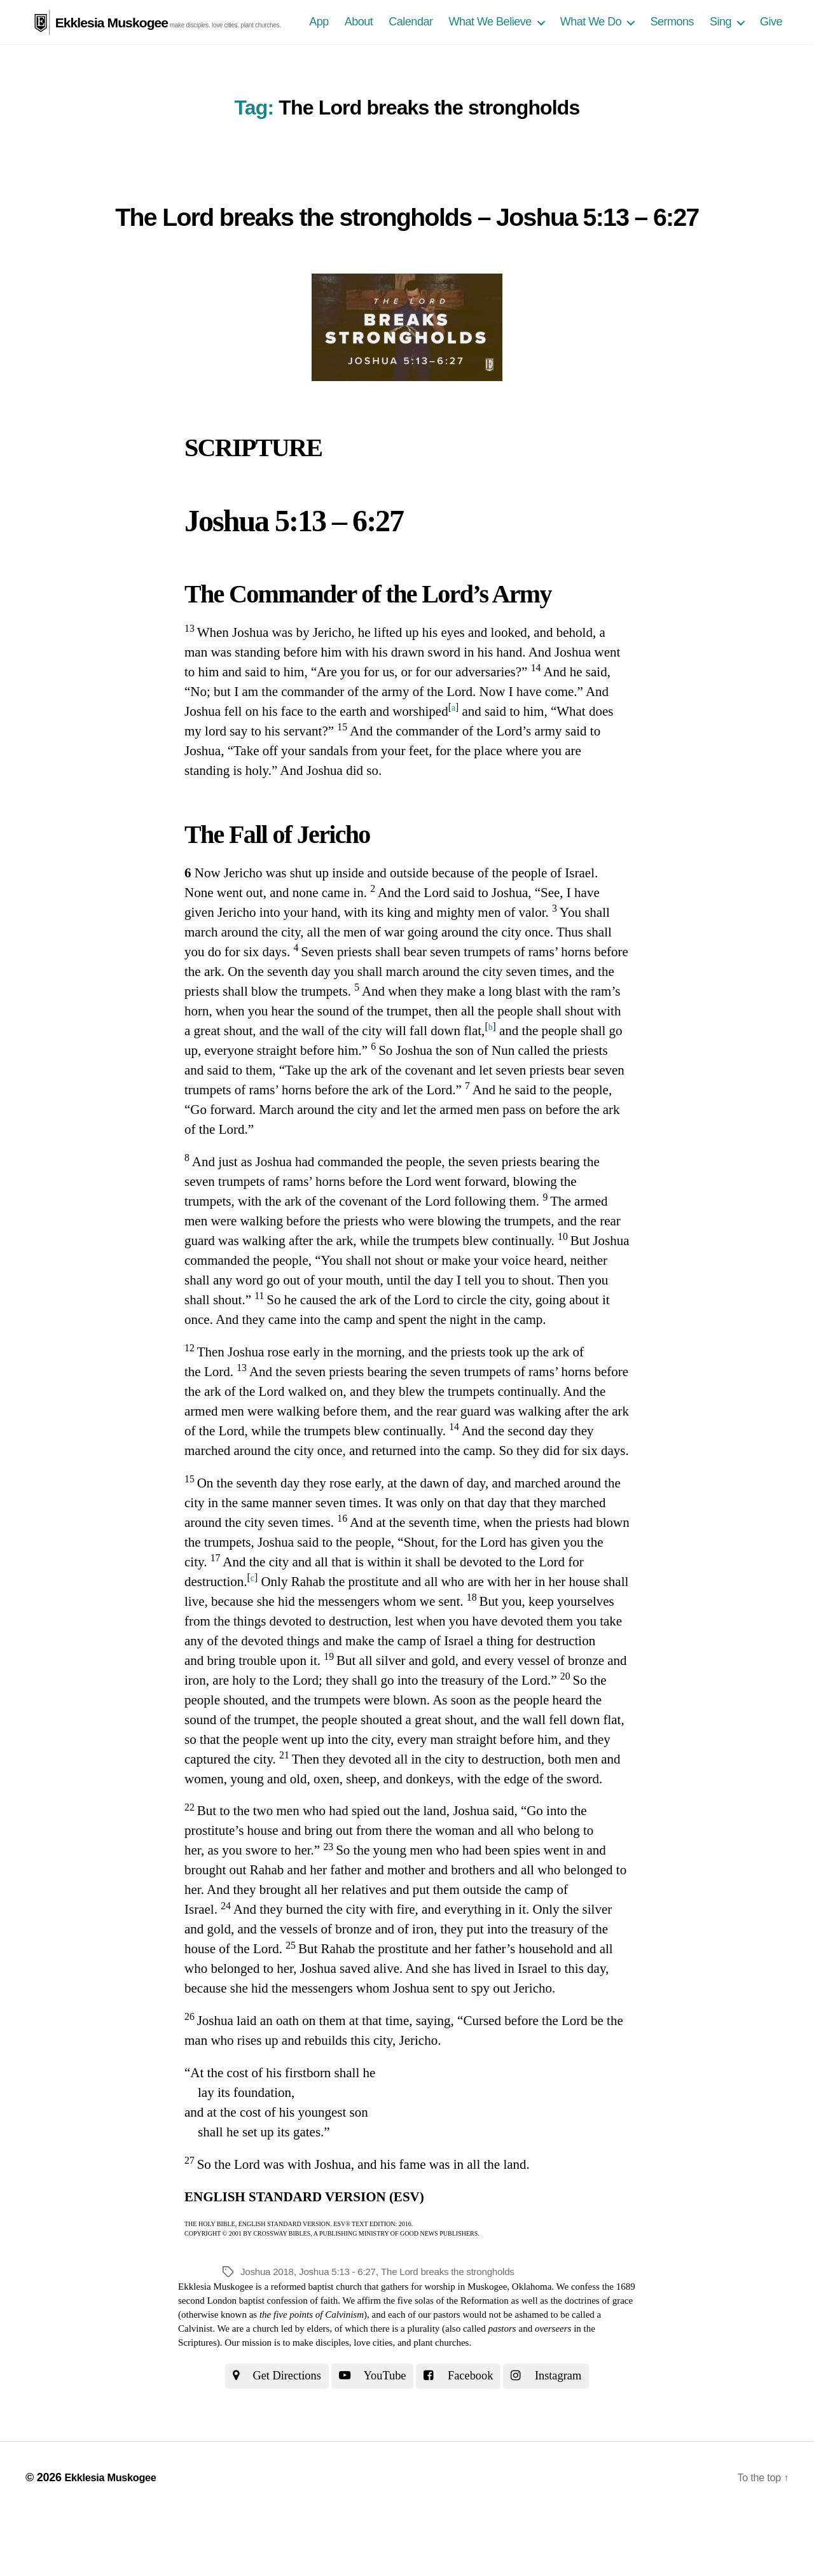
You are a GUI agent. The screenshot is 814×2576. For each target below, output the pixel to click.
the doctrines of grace (592, 2360)
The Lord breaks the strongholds (459, 2331)
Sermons (672, 44)
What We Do (591, 44)
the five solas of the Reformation (446, 2360)
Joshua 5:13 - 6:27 (342, 2331)
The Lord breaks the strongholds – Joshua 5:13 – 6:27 (407, 249)
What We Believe (489, 44)
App (319, 44)
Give (771, 44)
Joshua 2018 (268, 2331)
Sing (720, 44)
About (359, 44)
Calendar (410, 44)
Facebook (464, 2437)
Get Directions (264, 2437)
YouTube (370, 2437)
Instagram (560, 2437)
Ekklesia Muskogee (111, 22)
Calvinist (195, 2389)
